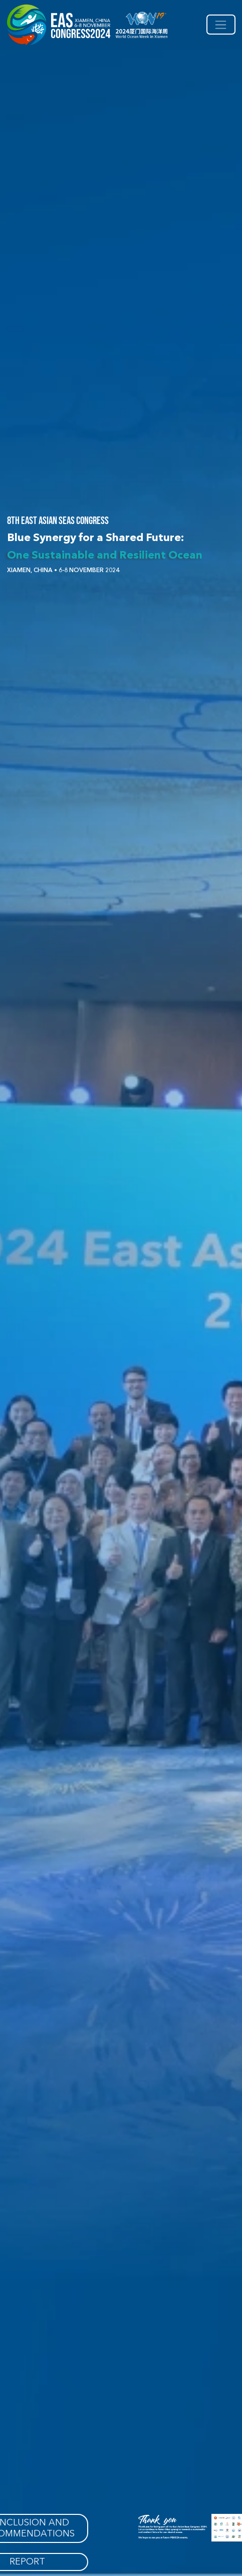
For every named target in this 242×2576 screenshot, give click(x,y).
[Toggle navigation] (220, 25)
